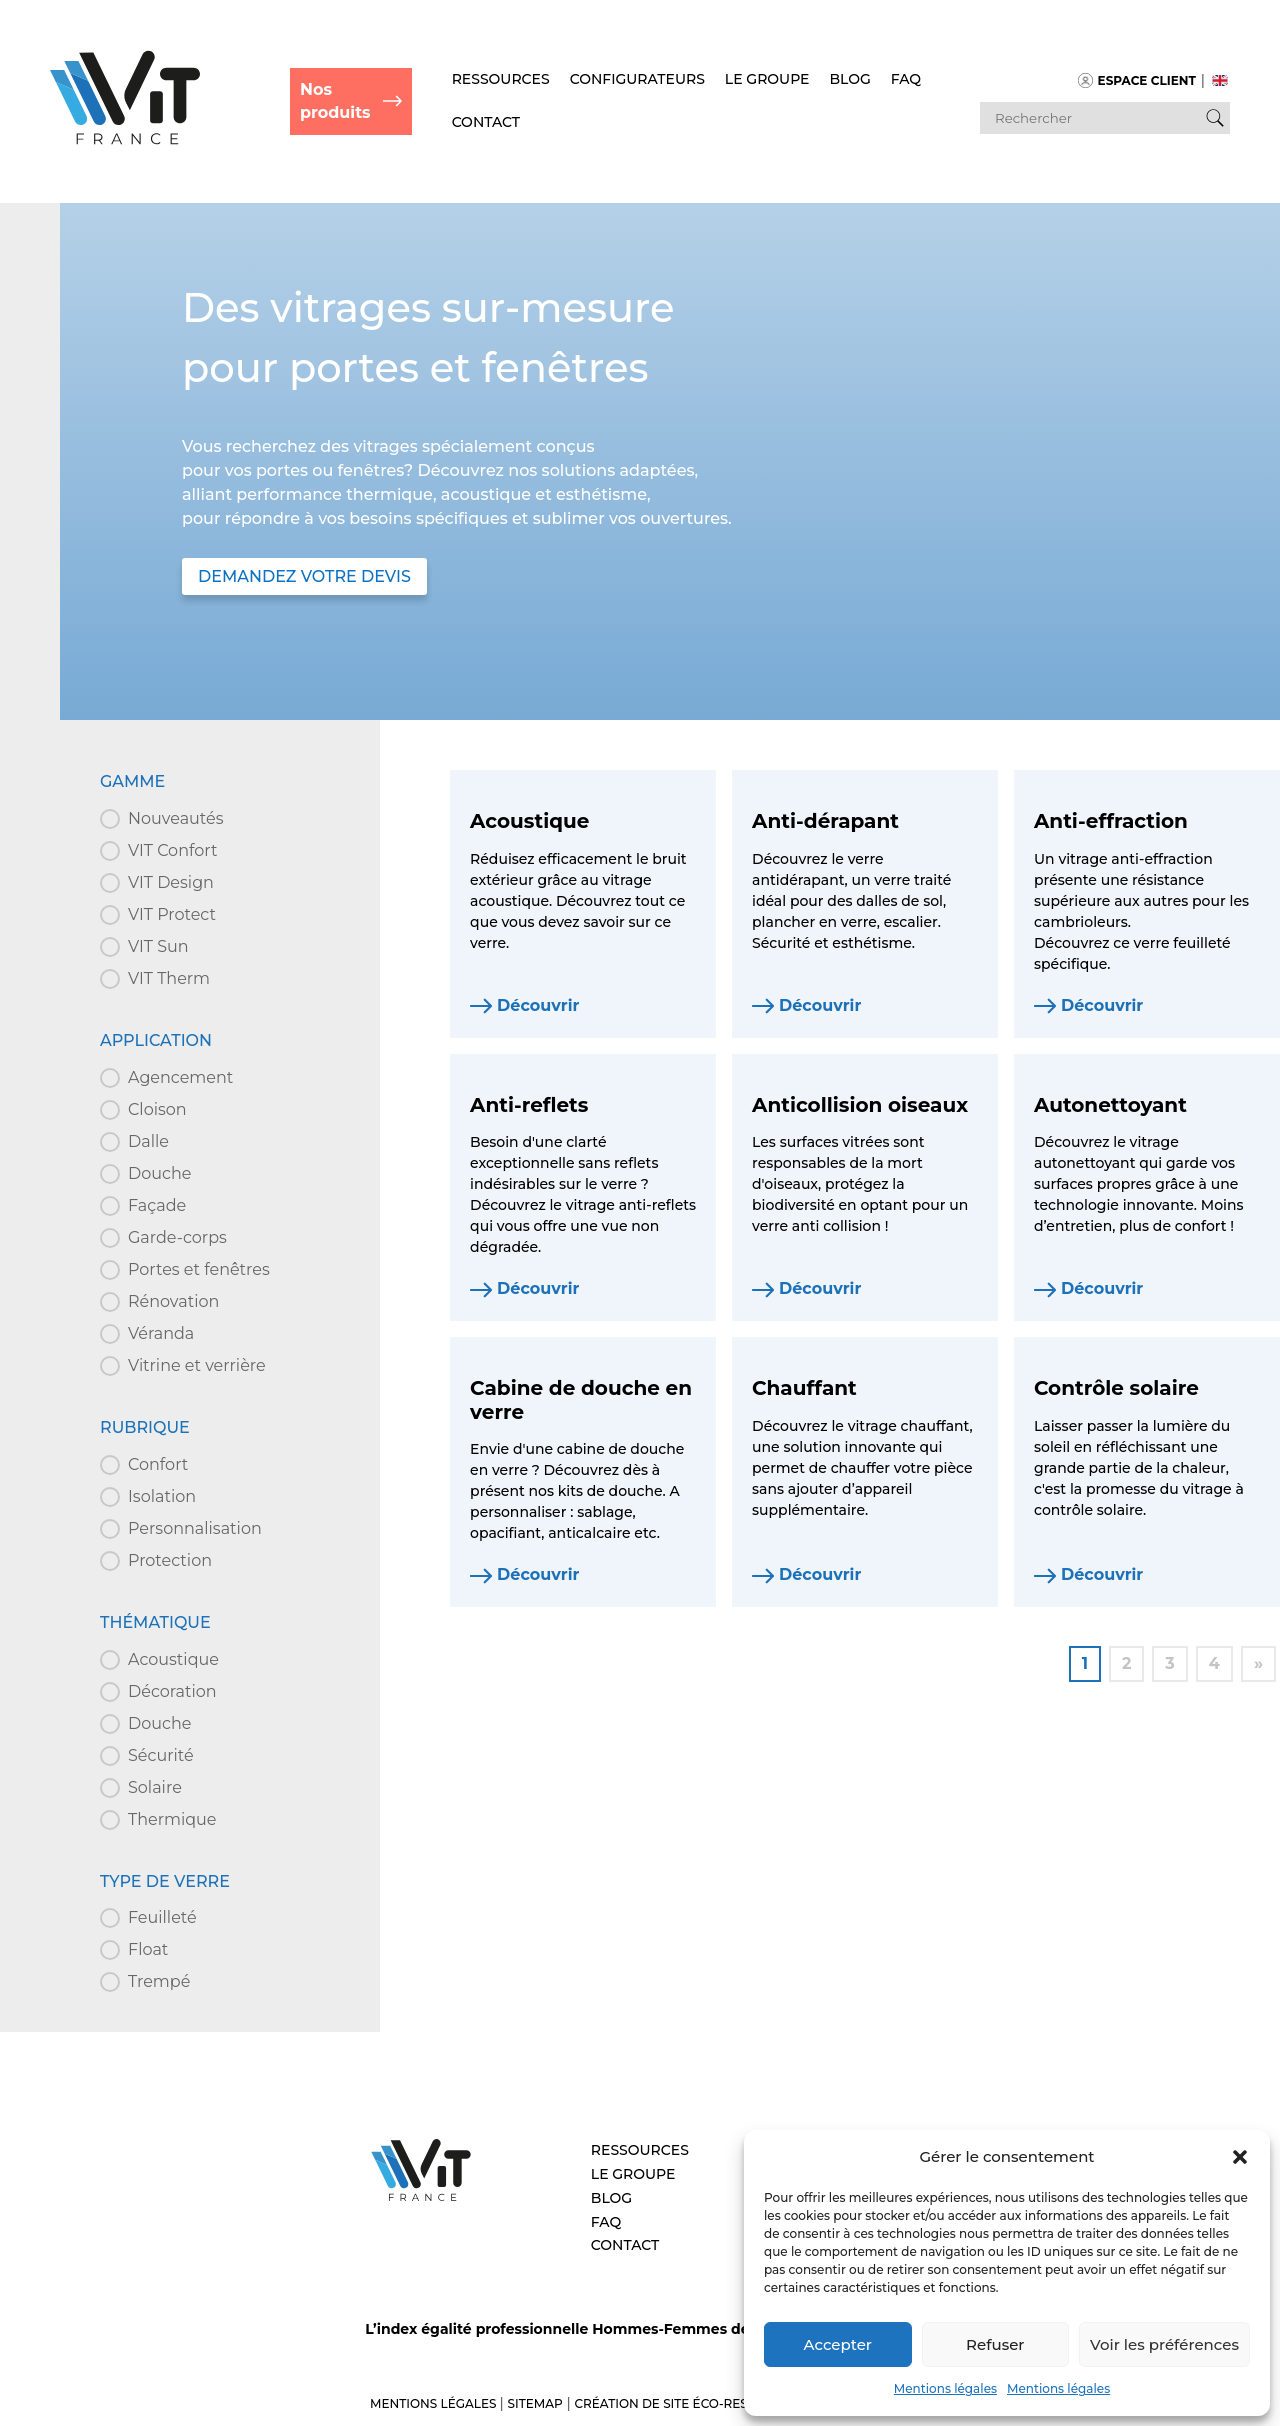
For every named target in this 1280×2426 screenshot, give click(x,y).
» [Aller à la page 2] (1258, 1663)
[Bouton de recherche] (1215, 118)
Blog (850, 79)
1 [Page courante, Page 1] (1085, 1663)
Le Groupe (767, 79)
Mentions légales (945, 2388)
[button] (1240, 2157)
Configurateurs (637, 79)
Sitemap (535, 2403)
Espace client (1137, 80)
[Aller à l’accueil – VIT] (421, 2198)
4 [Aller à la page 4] (1214, 1663)
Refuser (995, 2344)
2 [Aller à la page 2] (1126, 1663)
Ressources (501, 79)
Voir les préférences (1164, 2344)
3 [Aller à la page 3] (1169, 1663)
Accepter (838, 2344)
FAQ (906, 79)
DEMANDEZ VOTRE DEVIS (304, 576)
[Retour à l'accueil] (125, 140)
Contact (486, 122)
